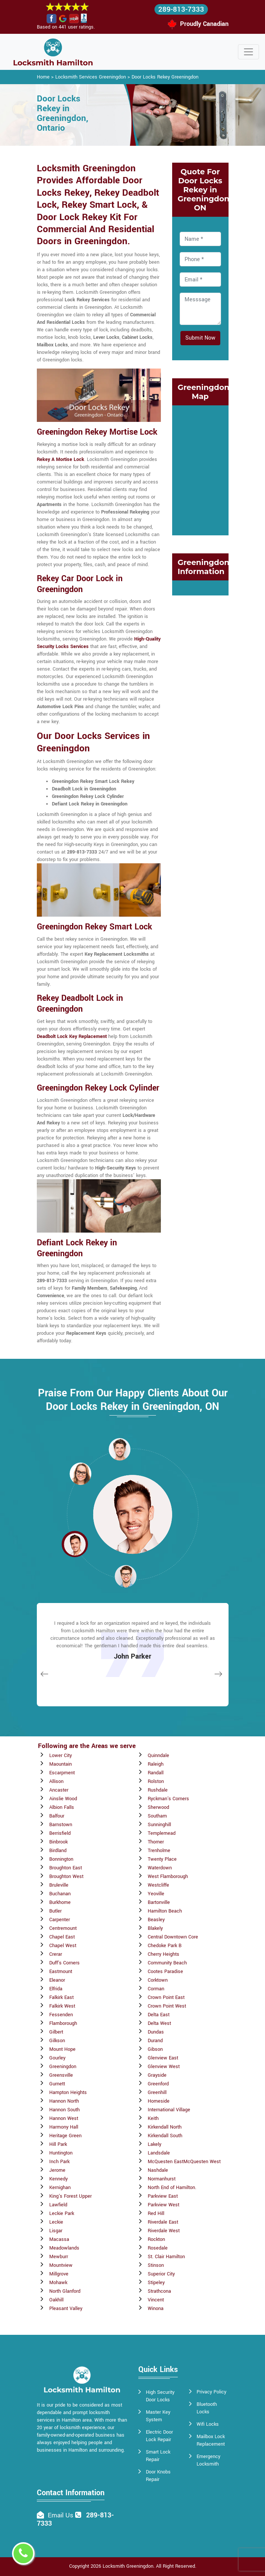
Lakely (154, 2144)
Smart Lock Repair (158, 2456)
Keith (153, 2118)
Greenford (158, 2083)
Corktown (158, 1980)
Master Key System (158, 2416)
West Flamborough (168, 1876)
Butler (55, 1911)
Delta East (159, 2014)
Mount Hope (62, 2049)
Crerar (55, 1954)
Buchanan (60, 1893)
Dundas (156, 2032)
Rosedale (158, 2248)
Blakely (155, 1928)
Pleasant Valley (65, 2308)
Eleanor (57, 1980)
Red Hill (156, 2213)
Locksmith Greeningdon (128, 2566)
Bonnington (61, 1859)
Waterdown (160, 1867)
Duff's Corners (64, 1963)
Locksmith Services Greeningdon (90, 77)
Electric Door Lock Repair (159, 2436)
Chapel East (62, 1937)
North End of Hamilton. (172, 2187)
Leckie (56, 2222)
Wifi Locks (208, 2424)
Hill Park (58, 2144)
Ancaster (58, 1790)
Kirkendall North (165, 2127)
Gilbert (56, 2032)
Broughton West (66, 1876)
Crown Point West (167, 2006)
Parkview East (163, 2196)
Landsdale (159, 2153)
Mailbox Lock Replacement (211, 2440)
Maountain (60, 1764)
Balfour (56, 1816)
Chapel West (62, 1945)
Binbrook (58, 1842)
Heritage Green (65, 2135)
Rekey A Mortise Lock (60, 459)
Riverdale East (163, 2222)
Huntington (61, 2153)
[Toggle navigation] (248, 51)
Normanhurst (162, 2179)
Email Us (60, 2515)
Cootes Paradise (165, 1971)
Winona (156, 2308)
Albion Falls (61, 1807)
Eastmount (60, 1971)
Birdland (58, 1850)
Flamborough (63, 2023)
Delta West (159, 2023)
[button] (80, 1473)
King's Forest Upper (70, 2196)
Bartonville (159, 1902)
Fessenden (61, 2014)
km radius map (200, 469)
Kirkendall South (165, 2135)
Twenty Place (162, 1859)
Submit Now (200, 338)
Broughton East (65, 1867)
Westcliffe (158, 1885)
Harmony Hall (63, 2127)
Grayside (157, 2075)
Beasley (156, 1919)
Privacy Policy (211, 2392)
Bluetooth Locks (207, 2408)
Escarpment (62, 1772)
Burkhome (60, 1902)
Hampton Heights (68, 2092)
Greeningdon (62, 2066)
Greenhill (157, 2092)
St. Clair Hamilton (166, 2256)
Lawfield (58, 2204)
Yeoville (156, 1893)
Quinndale (158, 1755)
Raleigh (156, 1764)
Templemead (162, 1833)
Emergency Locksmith (208, 2460)
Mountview (61, 2265)
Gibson (155, 2049)
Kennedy (58, 2179)
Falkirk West (62, 2006)
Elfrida (55, 1988)
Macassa (59, 2239)
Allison (56, 1781)
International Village (169, 2109)
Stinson (156, 2265)
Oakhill (56, 2299)
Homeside (159, 2101)
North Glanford (64, 2291)
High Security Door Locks (160, 2396)
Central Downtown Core (173, 1937)
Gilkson (57, 2040)
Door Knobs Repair (158, 2476)
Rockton (156, 2239)
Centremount (63, 1928)
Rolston (156, 1781)
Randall (156, 1772)
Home (43, 77)
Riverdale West (164, 2230)
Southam (157, 1816)
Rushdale (158, 1790)
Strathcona (159, 2291)
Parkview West (163, 2204)
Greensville (61, 2075)
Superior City (161, 2274)
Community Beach (167, 1963)
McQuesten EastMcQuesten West (184, 2161)
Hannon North (64, 2101)
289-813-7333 (181, 9)
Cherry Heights (163, 1954)
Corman (156, 1988)
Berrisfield (60, 1833)
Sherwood (158, 1807)
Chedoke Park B (165, 1945)
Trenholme (159, 1850)
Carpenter (59, 1919)
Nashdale (158, 2170)
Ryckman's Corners (168, 1798)
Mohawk (58, 2282)
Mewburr (58, 2256)
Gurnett (57, 2083)
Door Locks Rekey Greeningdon (165, 77)
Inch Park (59, 2161)
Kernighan (60, 2187)
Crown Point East (166, 1997)
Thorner (156, 1842)
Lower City (60, 1755)
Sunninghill (159, 1824)
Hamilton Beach (165, 1911)
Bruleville (58, 1885)
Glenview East (163, 2058)
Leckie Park (61, 2213)
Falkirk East (61, 1997)
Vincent (156, 2299)
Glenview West (164, 2066)
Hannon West (63, 2118)
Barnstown (60, 1824)
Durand (155, 2040)
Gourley (57, 2058)
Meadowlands (64, 2248)
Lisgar (55, 2230)
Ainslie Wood (63, 1798)
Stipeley (156, 2282)
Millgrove (58, 2274)
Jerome (57, 2170)
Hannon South (64, 2109)
